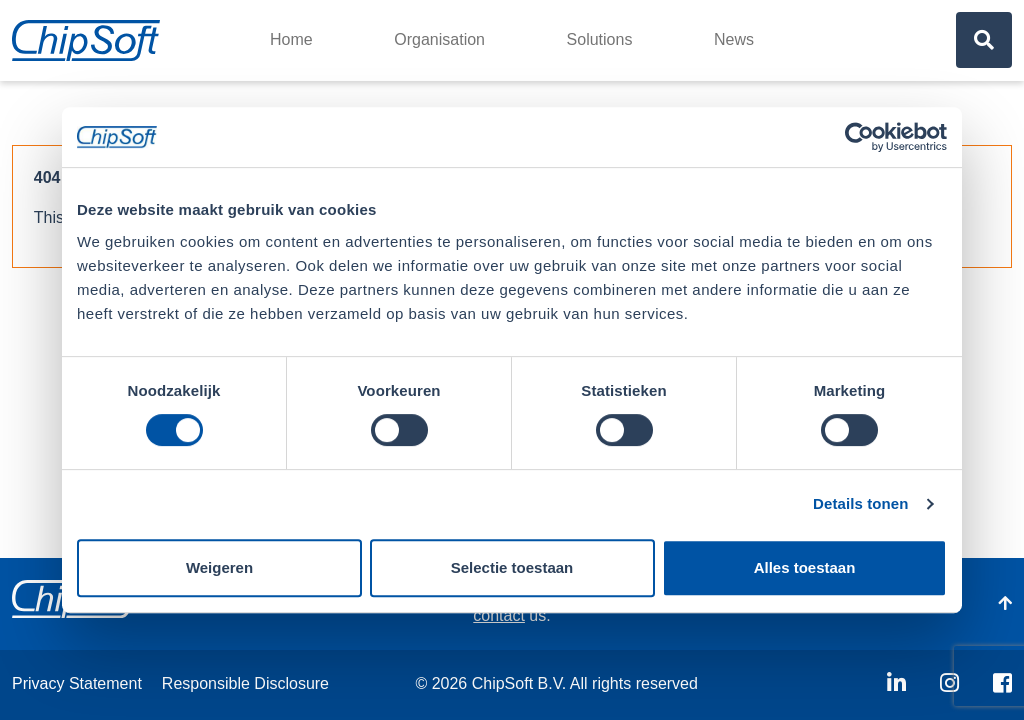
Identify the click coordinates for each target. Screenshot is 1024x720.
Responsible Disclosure (245, 683)
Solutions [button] (600, 39)
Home (291, 39)
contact (499, 615)
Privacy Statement (77, 683)
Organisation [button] (439, 39)
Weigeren (219, 567)
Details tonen (860, 503)
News (734, 39)
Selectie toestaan (512, 567)
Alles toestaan (805, 567)
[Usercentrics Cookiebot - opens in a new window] (859, 137)
